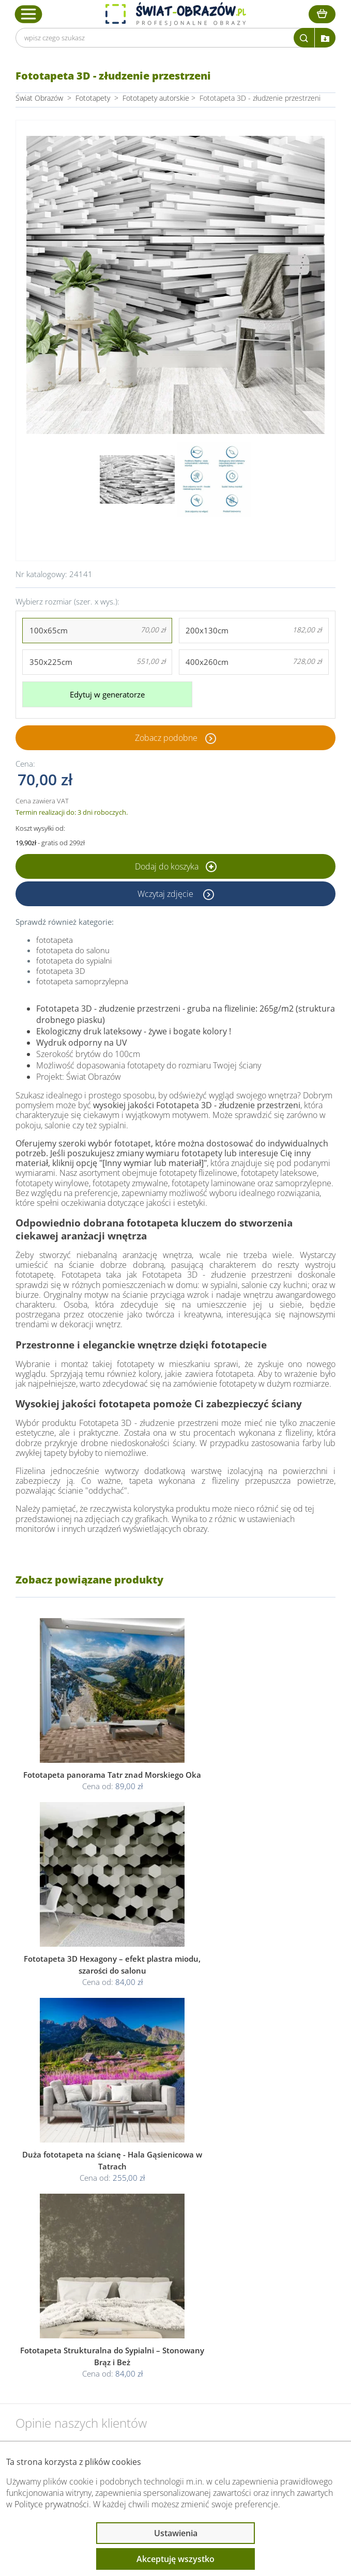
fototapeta (54, 939)
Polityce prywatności (51, 2504)
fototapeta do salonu (73, 949)
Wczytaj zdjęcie (166, 892)
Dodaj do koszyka (176, 865)
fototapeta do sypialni (74, 959)
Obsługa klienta (61, 2299)
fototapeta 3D (60, 970)
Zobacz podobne (166, 736)
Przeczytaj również (67, 2354)
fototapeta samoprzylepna (82, 980)
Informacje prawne (68, 2326)
